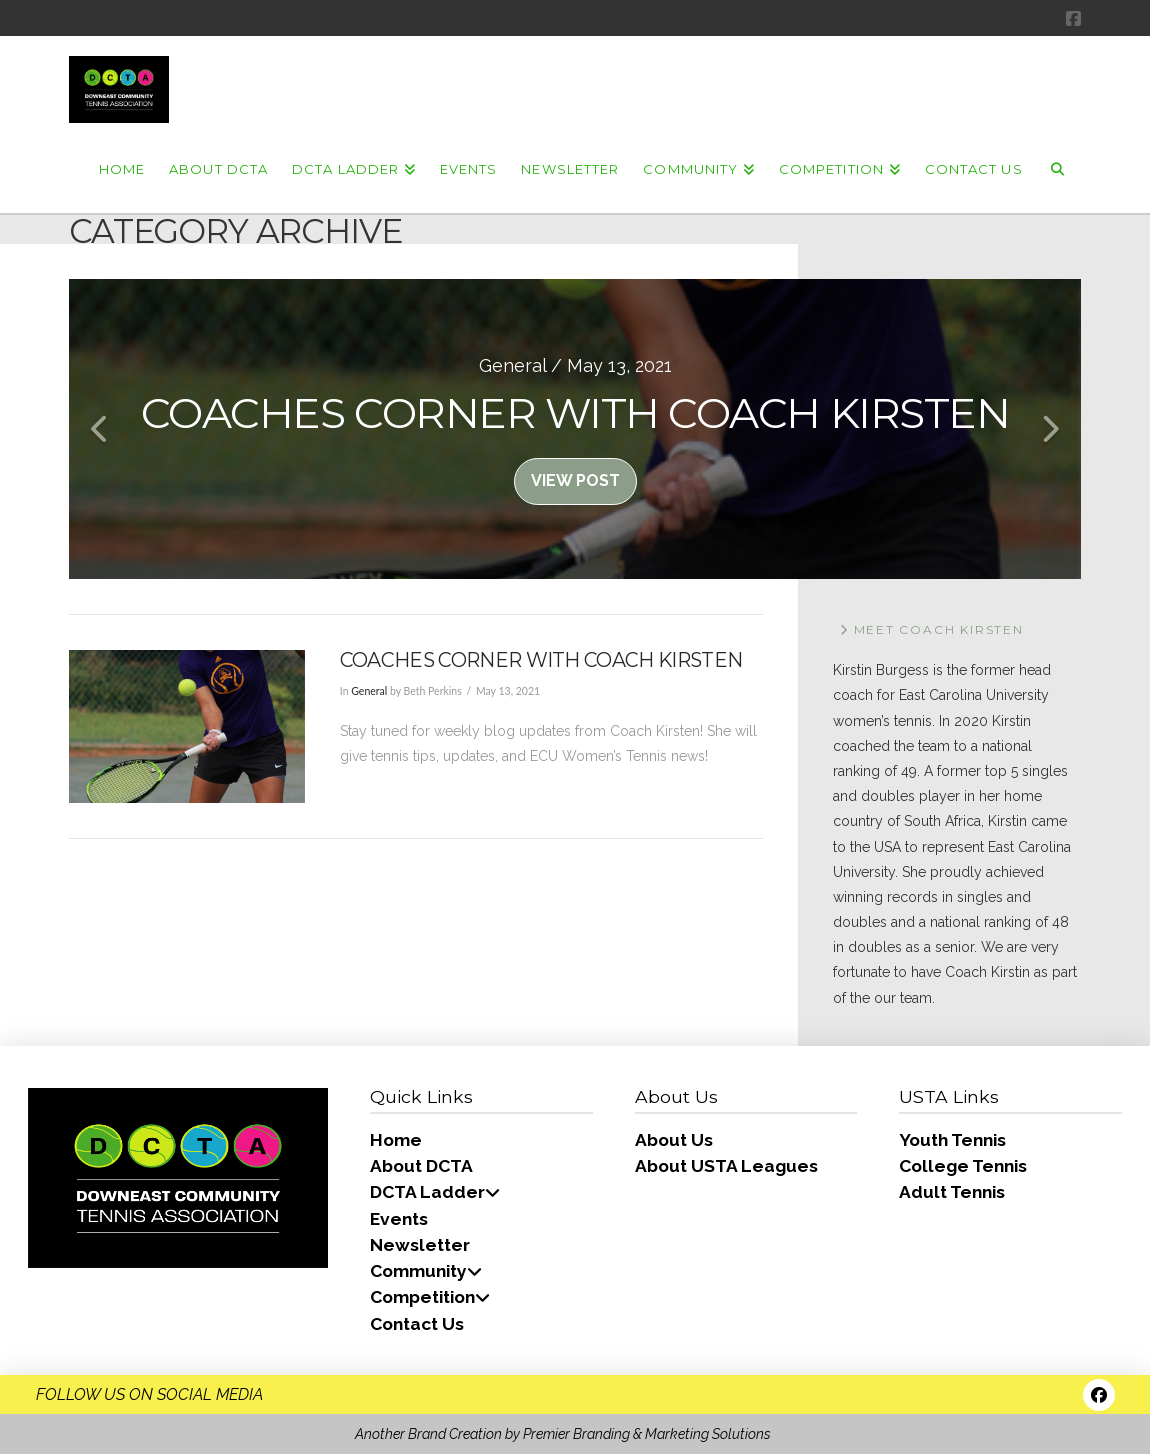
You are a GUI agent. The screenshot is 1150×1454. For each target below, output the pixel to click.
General (369, 691)
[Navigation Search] (1058, 168)
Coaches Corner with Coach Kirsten (541, 660)
